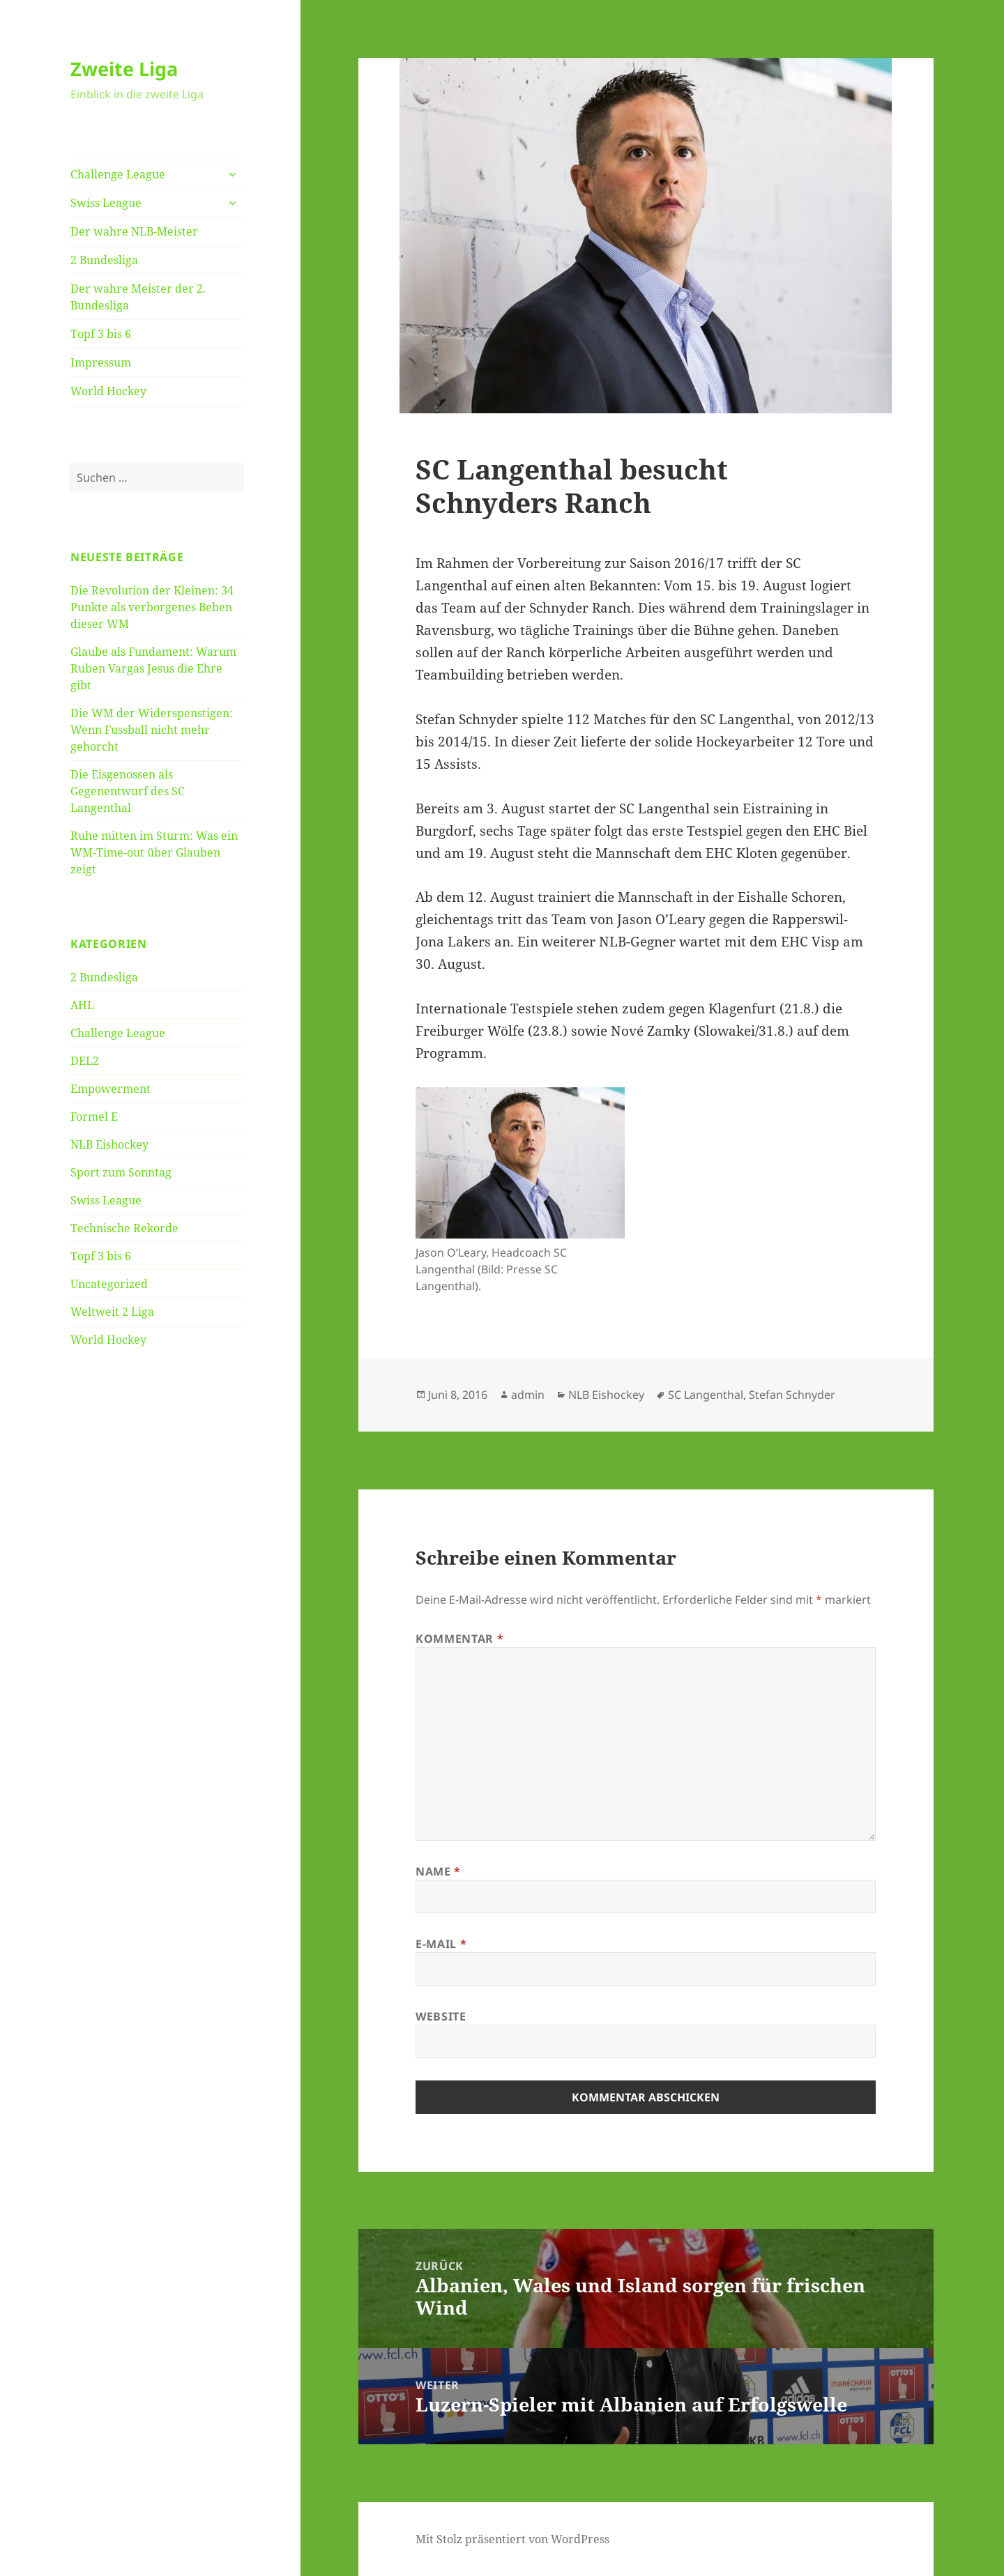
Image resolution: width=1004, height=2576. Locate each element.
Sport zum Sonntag (121, 1172)
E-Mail (441, 1944)
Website (441, 2016)
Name (438, 1871)
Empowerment (110, 1088)
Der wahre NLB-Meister (134, 231)
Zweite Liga (124, 69)
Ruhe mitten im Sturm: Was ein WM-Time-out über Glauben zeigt (154, 852)
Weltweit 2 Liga (112, 1311)
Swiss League (106, 202)
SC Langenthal (705, 1394)
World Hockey (108, 391)
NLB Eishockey (109, 1144)
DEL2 (84, 1060)
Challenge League (117, 174)
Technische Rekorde (124, 1228)
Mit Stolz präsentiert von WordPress (512, 2539)
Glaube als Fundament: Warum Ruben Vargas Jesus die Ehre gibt (153, 668)
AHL (82, 1005)
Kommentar (459, 1638)
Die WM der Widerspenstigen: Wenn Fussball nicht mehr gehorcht (151, 729)
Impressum (100, 362)
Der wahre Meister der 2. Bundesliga (138, 297)
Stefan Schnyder (792, 1394)
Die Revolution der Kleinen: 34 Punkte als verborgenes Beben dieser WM (152, 607)
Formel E (94, 1116)
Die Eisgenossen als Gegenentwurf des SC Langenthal (127, 791)
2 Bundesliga (104, 260)
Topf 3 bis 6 (100, 334)
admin (528, 1394)
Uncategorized (109, 1283)
